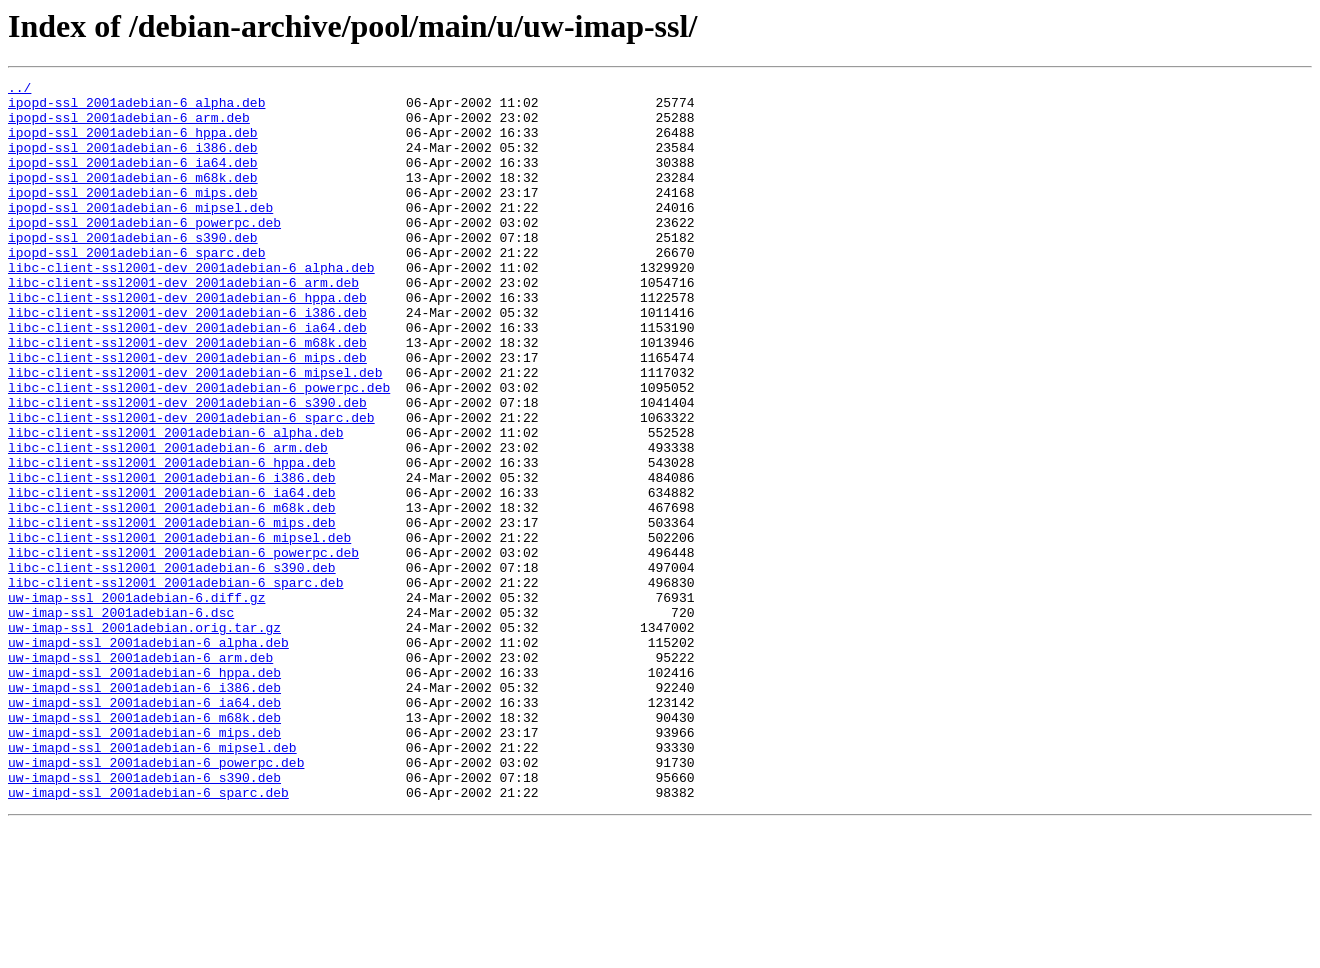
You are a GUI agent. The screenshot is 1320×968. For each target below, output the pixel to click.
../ (19, 90)
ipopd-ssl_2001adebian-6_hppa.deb (133, 144)
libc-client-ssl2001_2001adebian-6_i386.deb (172, 558)
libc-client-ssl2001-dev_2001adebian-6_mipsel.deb (195, 432)
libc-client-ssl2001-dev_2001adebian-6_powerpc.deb (199, 450)
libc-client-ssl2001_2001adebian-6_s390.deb (172, 666)
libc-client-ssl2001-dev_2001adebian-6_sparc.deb (191, 486)
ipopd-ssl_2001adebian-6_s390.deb (133, 270)
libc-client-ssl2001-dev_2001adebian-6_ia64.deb (187, 378)
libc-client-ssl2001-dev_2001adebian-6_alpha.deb (191, 306)
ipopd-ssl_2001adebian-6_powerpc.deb (144, 252)
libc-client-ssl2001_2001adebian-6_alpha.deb (175, 504)
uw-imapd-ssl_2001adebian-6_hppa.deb (144, 792)
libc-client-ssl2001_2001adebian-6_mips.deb (172, 612)
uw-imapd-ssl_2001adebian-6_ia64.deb (144, 828)
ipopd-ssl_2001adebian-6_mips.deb (133, 216)
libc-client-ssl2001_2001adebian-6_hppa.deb (172, 540)
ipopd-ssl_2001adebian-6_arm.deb (129, 126)
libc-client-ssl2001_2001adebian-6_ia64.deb (172, 576)
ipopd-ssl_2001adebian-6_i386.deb (133, 162)
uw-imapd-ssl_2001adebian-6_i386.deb (144, 810)
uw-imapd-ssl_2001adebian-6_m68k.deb (144, 846)
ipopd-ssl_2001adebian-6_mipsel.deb (140, 234)
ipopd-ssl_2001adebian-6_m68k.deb (133, 198)
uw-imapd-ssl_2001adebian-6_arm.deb (140, 774)
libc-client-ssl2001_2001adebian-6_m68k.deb (172, 594)
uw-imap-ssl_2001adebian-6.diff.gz (136, 702)
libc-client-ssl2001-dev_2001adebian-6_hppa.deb (187, 342)
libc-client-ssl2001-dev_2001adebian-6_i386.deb (187, 360)
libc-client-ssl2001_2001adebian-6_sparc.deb (175, 684)
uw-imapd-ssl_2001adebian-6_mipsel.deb (152, 882)
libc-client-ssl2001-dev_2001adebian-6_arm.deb (183, 324)
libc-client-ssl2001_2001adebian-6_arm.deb (168, 522)
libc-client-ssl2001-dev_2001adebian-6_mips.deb (187, 414)
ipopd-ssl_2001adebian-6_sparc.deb (136, 288)
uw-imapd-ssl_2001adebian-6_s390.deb (144, 918)
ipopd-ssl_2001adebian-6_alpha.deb (136, 108)
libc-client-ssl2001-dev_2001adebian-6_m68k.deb (187, 396)
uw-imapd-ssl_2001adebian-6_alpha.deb (148, 756)
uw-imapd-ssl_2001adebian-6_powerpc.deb (156, 900)
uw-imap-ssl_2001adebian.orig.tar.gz (144, 738)
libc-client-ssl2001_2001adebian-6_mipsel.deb (179, 630)
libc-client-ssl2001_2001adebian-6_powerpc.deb (183, 648)
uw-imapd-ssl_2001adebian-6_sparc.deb (148, 936)
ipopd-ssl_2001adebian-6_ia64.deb (133, 180)
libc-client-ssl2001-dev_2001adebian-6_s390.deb (187, 468)
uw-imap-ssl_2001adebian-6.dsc (121, 720)
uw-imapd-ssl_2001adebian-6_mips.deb (144, 864)
